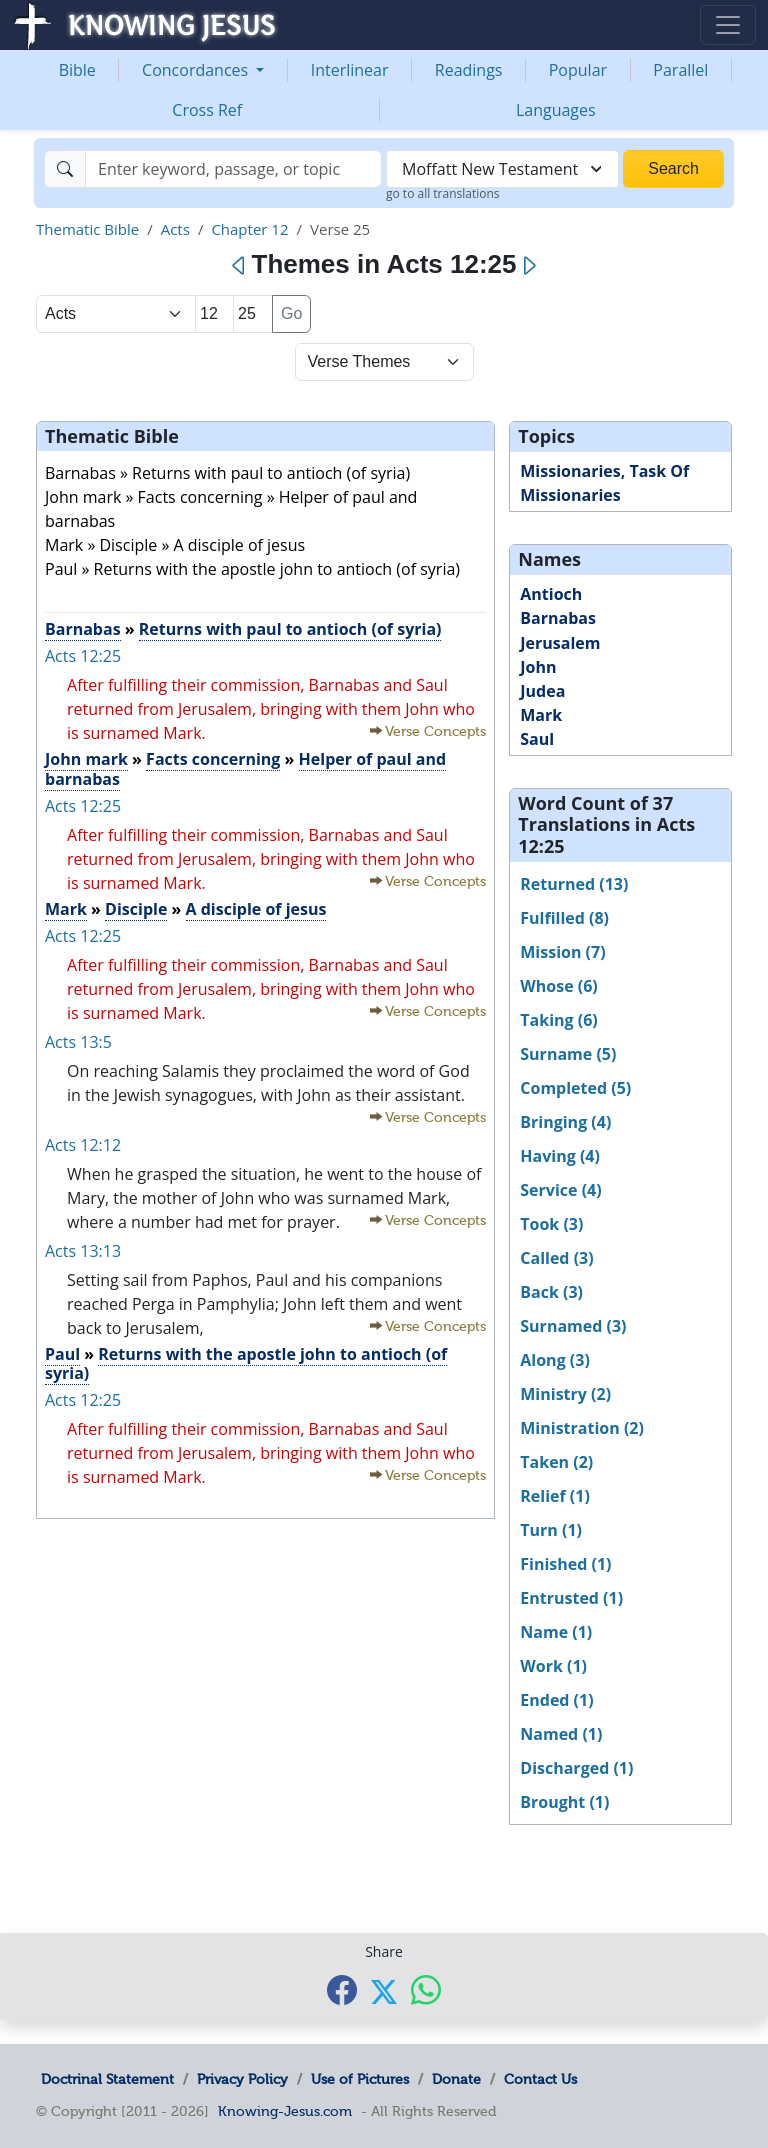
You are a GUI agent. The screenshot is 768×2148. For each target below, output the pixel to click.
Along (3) (555, 1360)
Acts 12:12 (83, 1145)
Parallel (680, 70)
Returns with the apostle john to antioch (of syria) (246, 1363)
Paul (62, 1354)
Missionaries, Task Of (604, 471)
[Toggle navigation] (728, 25)
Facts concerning (213, 759)
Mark (66, 909)
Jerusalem (560, 643)
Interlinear (350, 70)
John (538, 667)
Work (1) (553, 1666)
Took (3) (551, 1224)
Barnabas (83, 629)
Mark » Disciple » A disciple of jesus (175, 545)
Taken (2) (556, 1462)
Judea (542, 691)
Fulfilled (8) (564, 918)
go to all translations (443, 193)
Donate (456, 2079)
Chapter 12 (249, 229)
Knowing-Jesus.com (285, 2111)
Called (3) (556, 1258)
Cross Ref (207, 110)
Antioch (551, 594)
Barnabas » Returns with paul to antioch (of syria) (227, 473)
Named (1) (561, 1734)
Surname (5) (568, 1054)
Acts (175, 229)
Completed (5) (575, 1088)
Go (291, 313)
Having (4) (560, 1156)
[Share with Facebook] (342, 1989)
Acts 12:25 (83, 656)
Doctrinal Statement (107, 2079)
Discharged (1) (576, 1768)
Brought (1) (564, 1802)
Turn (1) (551, 1530)
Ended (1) (556, 1700)
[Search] (233, 169)
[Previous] (239, 266)
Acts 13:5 (78, 1042)
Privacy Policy (242, 2079)
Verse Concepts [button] (435, 731)
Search (673, 168)
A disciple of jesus (256, 909)
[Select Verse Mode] (384, 362)
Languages (556, 110)
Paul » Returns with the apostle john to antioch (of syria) (252, 569)
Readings (469, 70)
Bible (77, 70)
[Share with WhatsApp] (426, 1989)
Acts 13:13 (83, 1251)
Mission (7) (562, 952)
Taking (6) (558, 1020)
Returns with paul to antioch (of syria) (290, 629)
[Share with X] (384, 1991)
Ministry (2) (565, 1394)
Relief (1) (555, 1496)
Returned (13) (574, 884)
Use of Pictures (360, 2079)
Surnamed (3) (573, 1326)
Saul (537, 739)
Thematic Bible (87, 229)
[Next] (528, 266)
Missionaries (570, 495)
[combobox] (502, 169)
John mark (86, 759)
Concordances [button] (197, 70)
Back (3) (551, 1292)
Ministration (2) (582, 1428)
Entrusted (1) (571, 1598)
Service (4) (560, 1190)
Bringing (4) (565, 1122)
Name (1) (556, 1632)
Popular (578, 70)
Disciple (136, 909)
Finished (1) (565, 1564)
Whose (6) (558, 986)
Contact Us (540, 2079)
